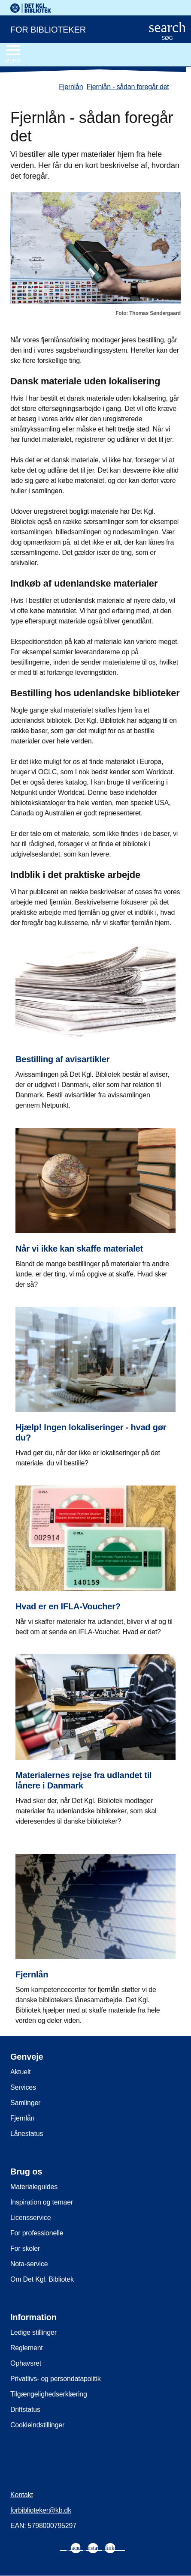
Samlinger (25, 2102)
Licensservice (30, 2217)
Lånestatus (26, 2133)
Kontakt (21, 2494)
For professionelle (37, 2233)
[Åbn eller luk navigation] (12, 54)
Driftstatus (25, 2409)
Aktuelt (20, 2072)
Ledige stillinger (33, 2332)
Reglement (26, 2347)
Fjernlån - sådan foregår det (128, 86)
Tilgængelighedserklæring (48, 2394)
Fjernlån (71, 86)
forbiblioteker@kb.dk (40, 2510)
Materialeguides (34, 2186)
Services (23, 2087)
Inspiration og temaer (41, 2202)
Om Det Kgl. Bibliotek (42, 2279)
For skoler (25, 2248)
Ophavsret (25, 2363)
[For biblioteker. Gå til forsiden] (68, 29)
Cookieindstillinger (37, 2425)
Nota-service (29, 2263)
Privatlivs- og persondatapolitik (55, 2378)
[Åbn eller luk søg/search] (167, 31)
